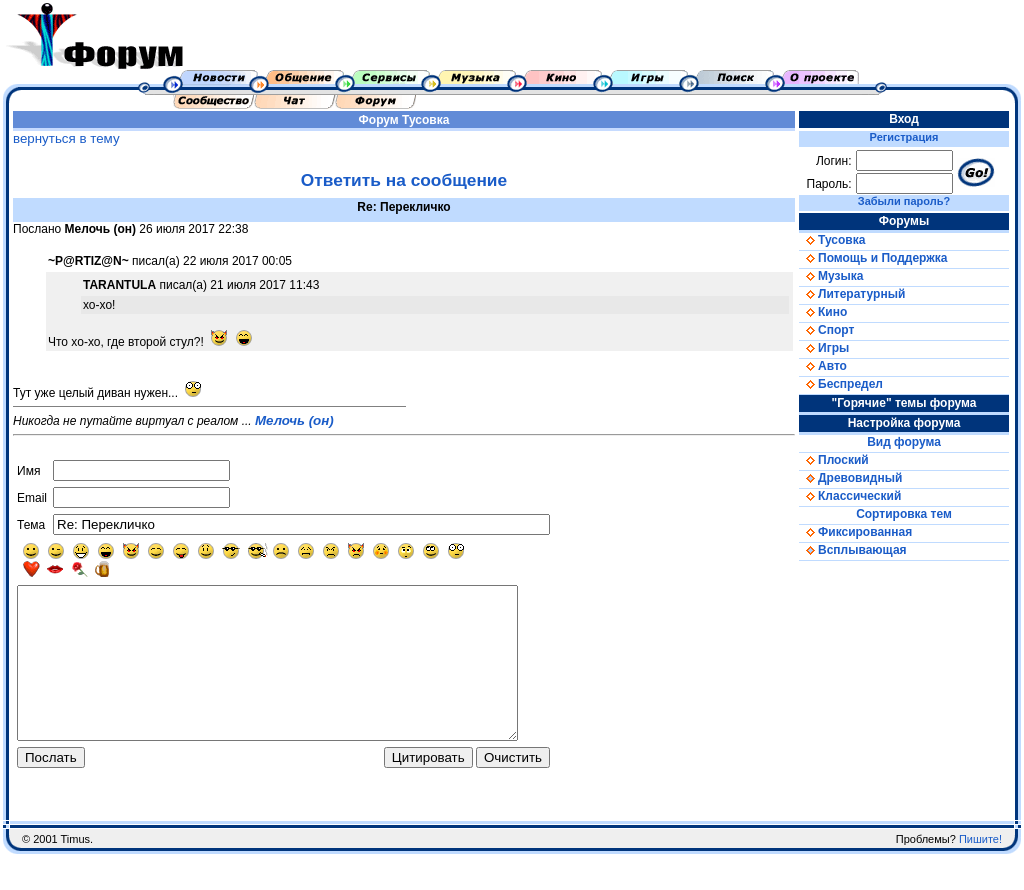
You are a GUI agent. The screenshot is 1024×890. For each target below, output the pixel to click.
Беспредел (841, 384)
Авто (823, 366)
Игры (824, 348)
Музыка (831, 276)
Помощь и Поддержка (873, 258)
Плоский (834, 460)
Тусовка (425, 120)
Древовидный (850, 478)
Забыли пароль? (904, 201)
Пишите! (980, 875)
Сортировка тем (904, 514)
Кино (823, 312)
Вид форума (904, 442)
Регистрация (904, 137)
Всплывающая (853, 550)
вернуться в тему (66, 138)
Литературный (852, 294)
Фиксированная (855, 532)
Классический (850, 496)
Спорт (826, 330)
